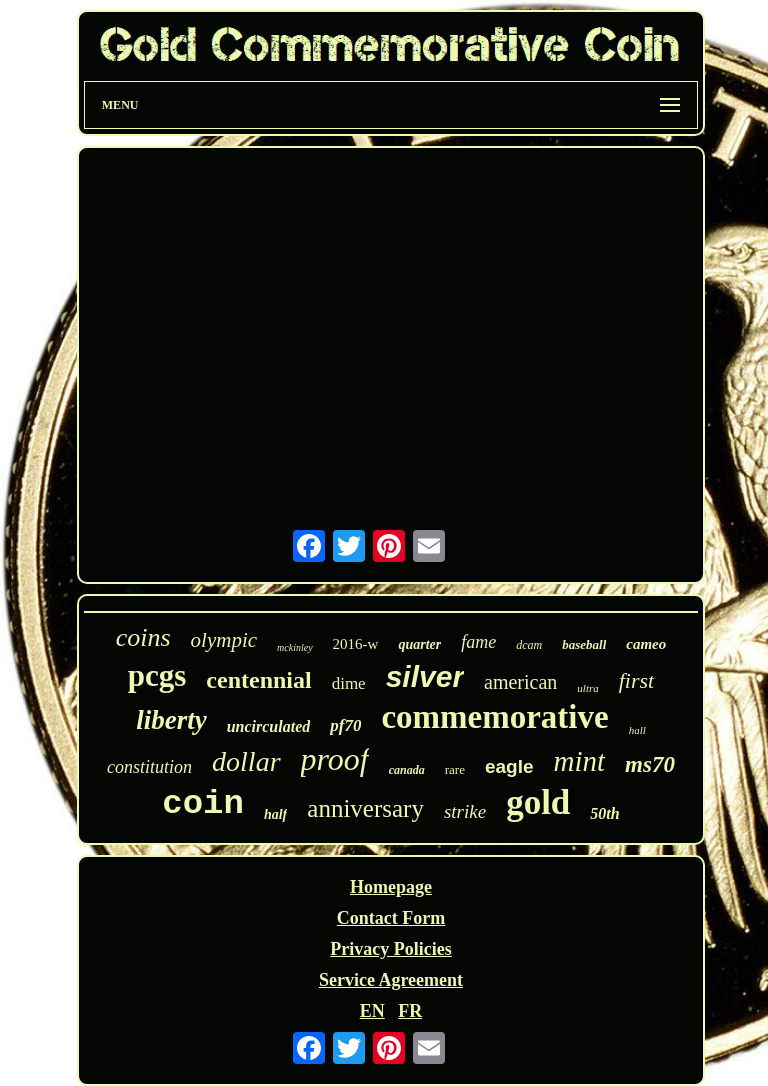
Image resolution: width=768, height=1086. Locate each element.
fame (478, 642)
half (275, 814)
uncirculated (269, 726)
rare (455, 769)
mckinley (295, 647)
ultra (587, 688)
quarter (419, 644)
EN (372, 1011)
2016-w (356, 644)
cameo (646, 644)
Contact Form (391, 918)
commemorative (494, 717)
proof (335, 759)
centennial (258, 680)
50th (604, 813)
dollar (246, 761)
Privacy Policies (390, 949)
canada (407, 770)
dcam (529, 645)
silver (425, 676)
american (520, 682)
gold (538, 802)
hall (637, 730)
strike (465, 811)
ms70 (650, 764)
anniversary (365, 808)
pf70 (345, 725)
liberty (171, 720)
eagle (509, 766)
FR (410, 1011)
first (636, 680)
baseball (584, 644)
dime (349, 683)
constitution (149, 767)
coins (143, 637)
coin (203, 804)
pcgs (157, 675)
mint (580, 761)
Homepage (391, 887)
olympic (224, 640)
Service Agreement (391, 980)
